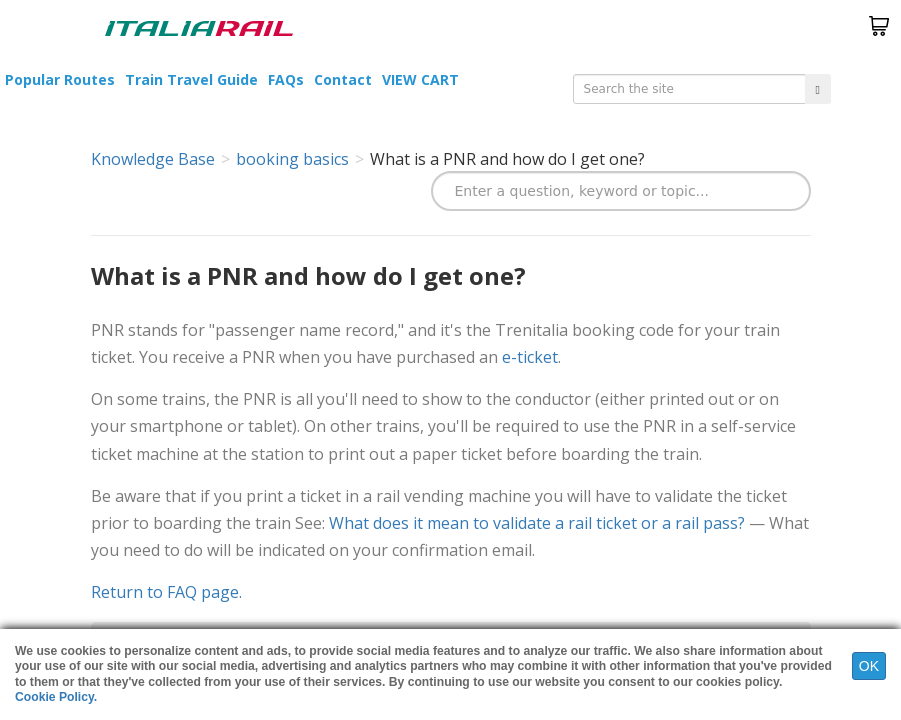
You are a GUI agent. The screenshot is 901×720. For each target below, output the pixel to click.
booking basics (292, 159)
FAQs (286, 79)
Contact (343, 79)
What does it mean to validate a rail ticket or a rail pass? (537, 523)
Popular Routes (60, 79)
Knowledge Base (153, 159)
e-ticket (530, 357)
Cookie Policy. (56, 697)
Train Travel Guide (191, 79)
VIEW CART (420, 79)
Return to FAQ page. (166, 592)
